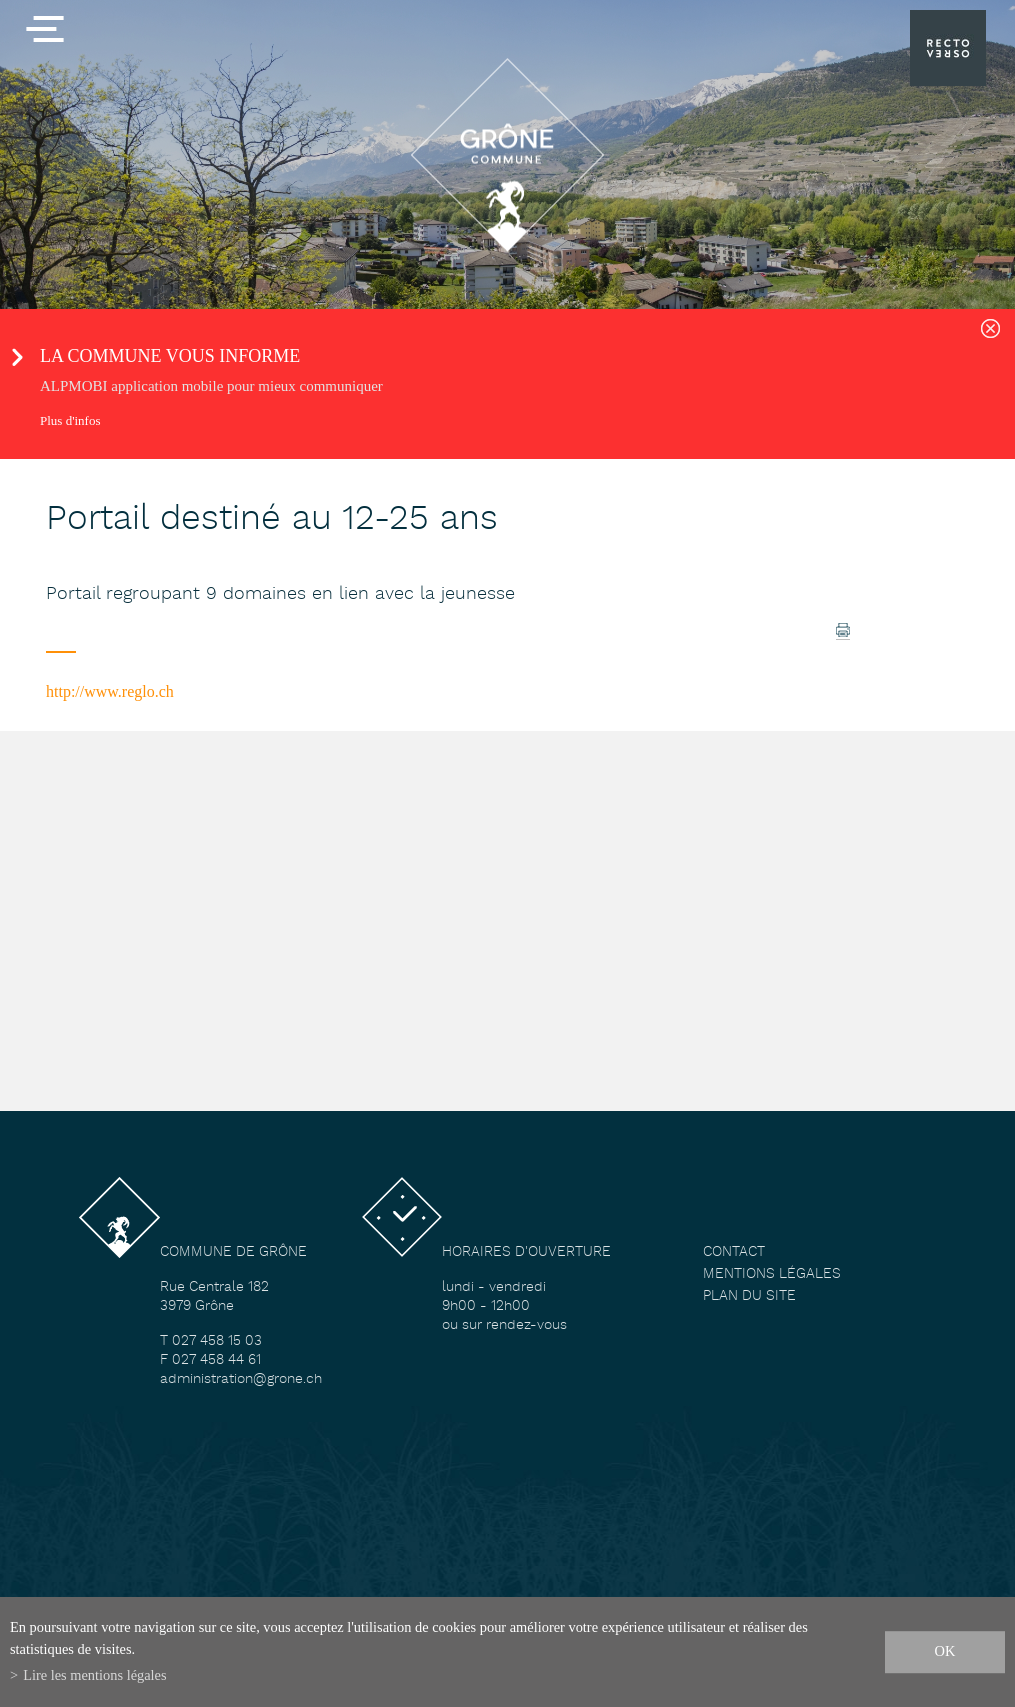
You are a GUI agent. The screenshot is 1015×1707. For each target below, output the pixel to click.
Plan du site (749, 1296)
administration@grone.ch (241, 1379)
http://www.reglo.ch (110, 691)
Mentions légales (772, 1274)
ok (945, 1651)
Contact (734, 1252)
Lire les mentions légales (94, 1675)
